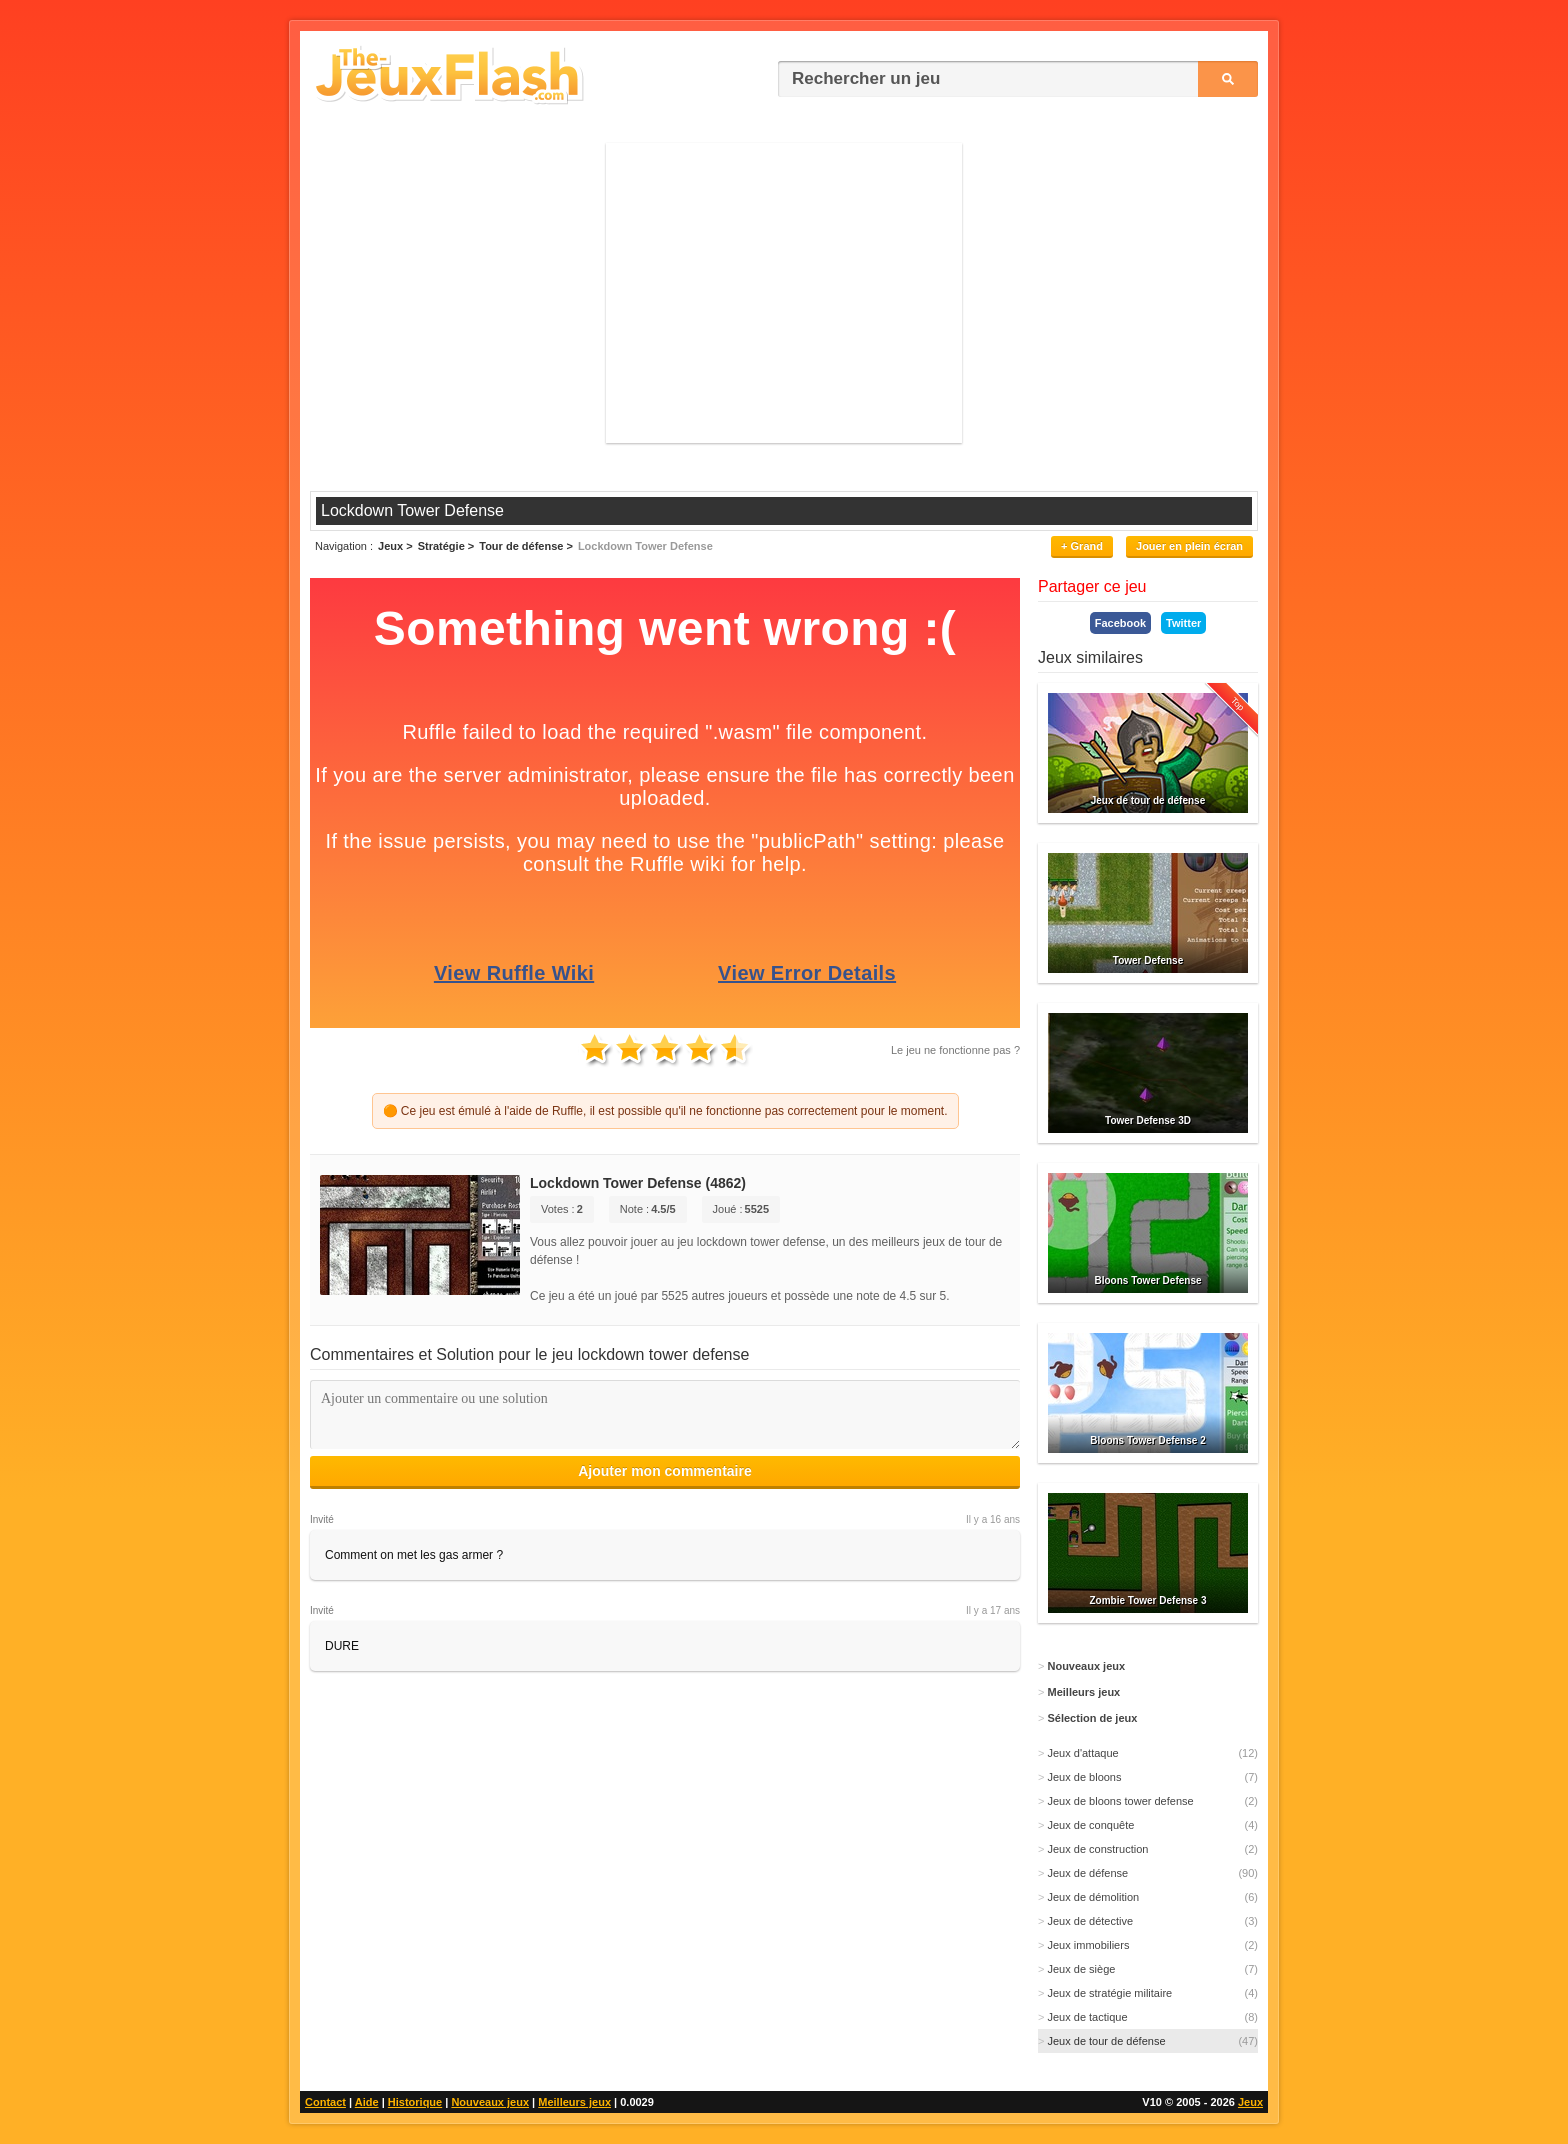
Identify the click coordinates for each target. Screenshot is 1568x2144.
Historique (415, 2102)
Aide (367, 2102)
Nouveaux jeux (490, 2102)
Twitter (1183, 623)
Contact (325, 2102)
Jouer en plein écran (1189, 546)
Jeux (1250, 2102)
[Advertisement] (784, 293)
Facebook (1120, 623)
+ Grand (1082, 546)
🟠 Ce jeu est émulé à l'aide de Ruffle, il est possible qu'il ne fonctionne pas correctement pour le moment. (665, 1111)
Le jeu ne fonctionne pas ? (955, 1050)
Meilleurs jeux (574, 2102)
